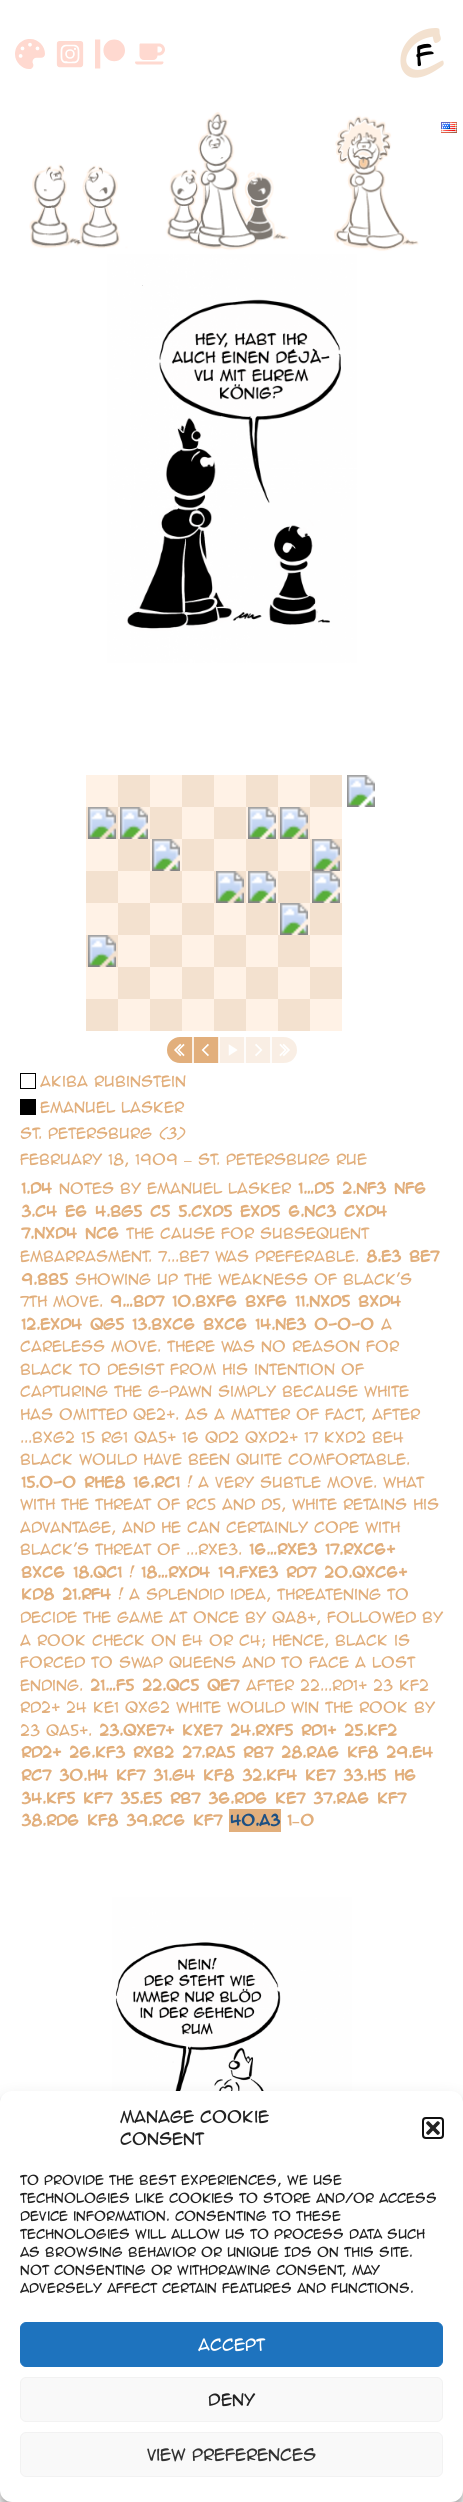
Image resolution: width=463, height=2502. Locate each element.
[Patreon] (110, 54)
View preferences (231, 2454)
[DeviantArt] (30, 54)
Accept (231, 2344)
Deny (231, 2399)
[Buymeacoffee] (150, 54)
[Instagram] (70, 54)
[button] (433, 2128)
